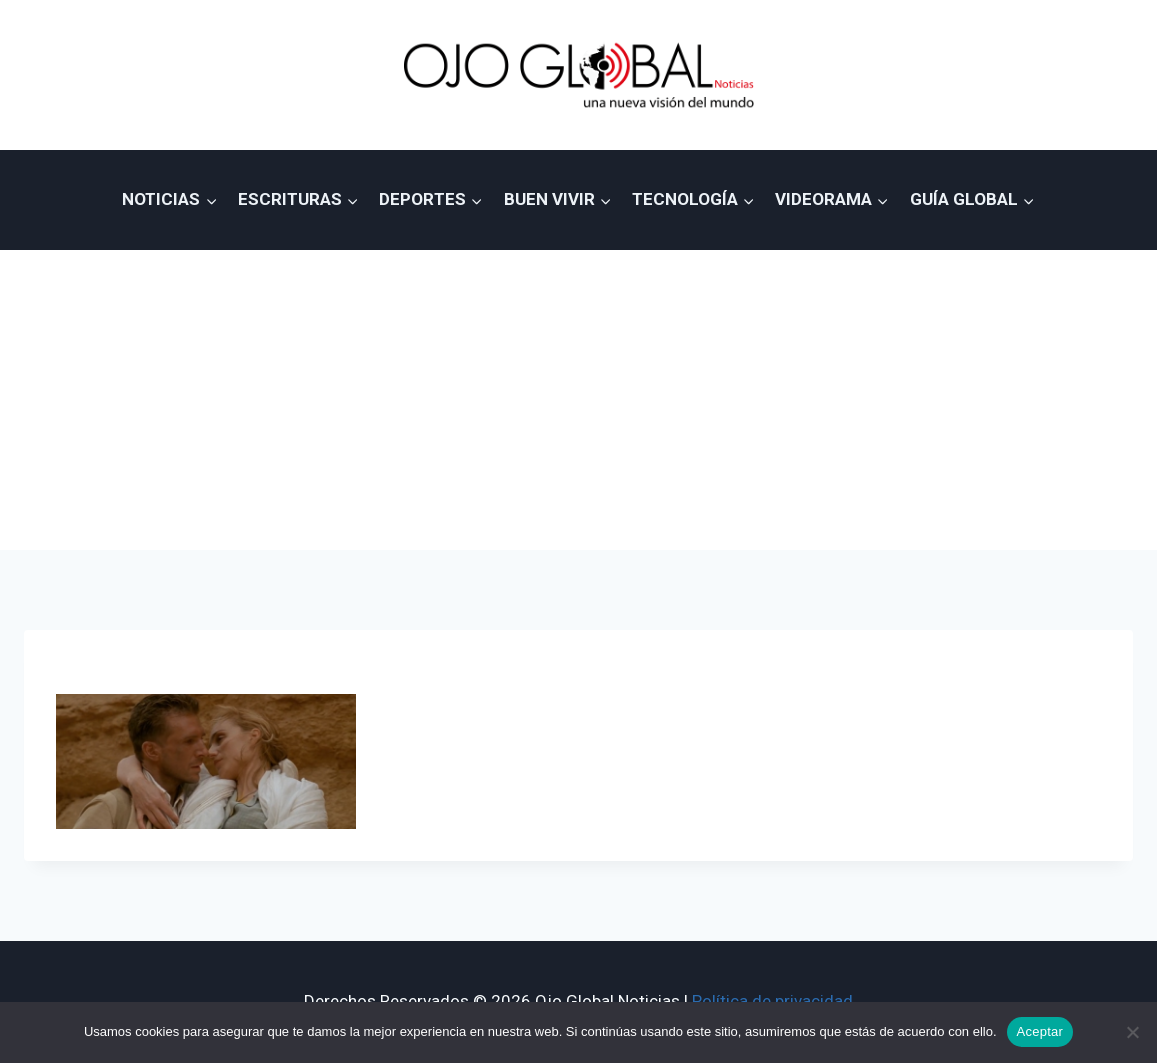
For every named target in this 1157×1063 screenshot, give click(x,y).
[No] (1132, 1032)
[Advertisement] (578, 400)
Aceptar (1040, 1031)
